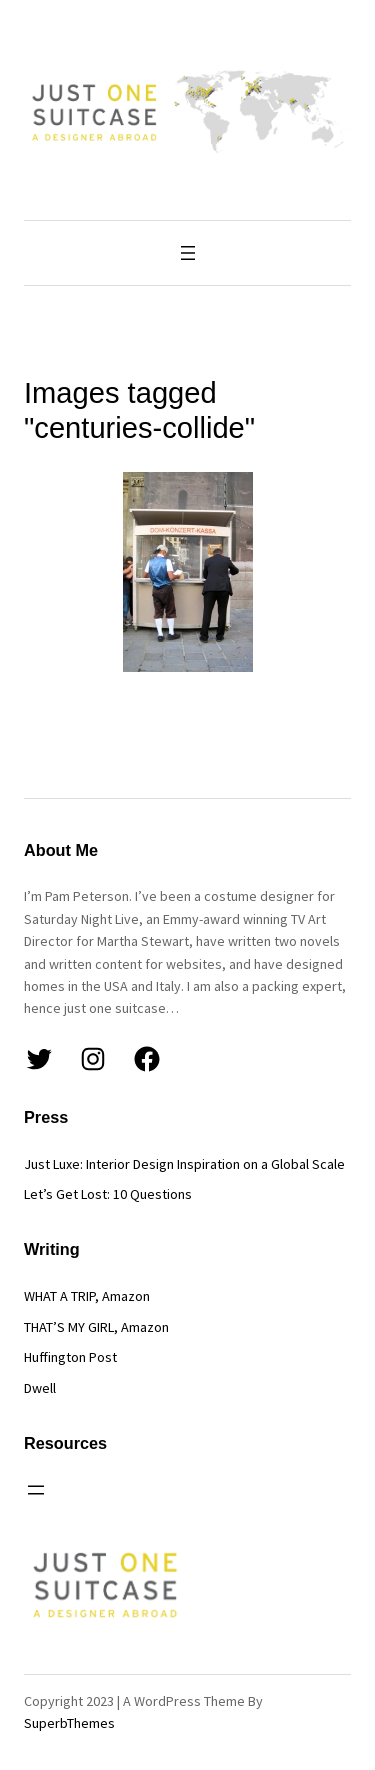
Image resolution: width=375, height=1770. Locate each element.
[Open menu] (188, 253)
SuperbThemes (69, 1723)
